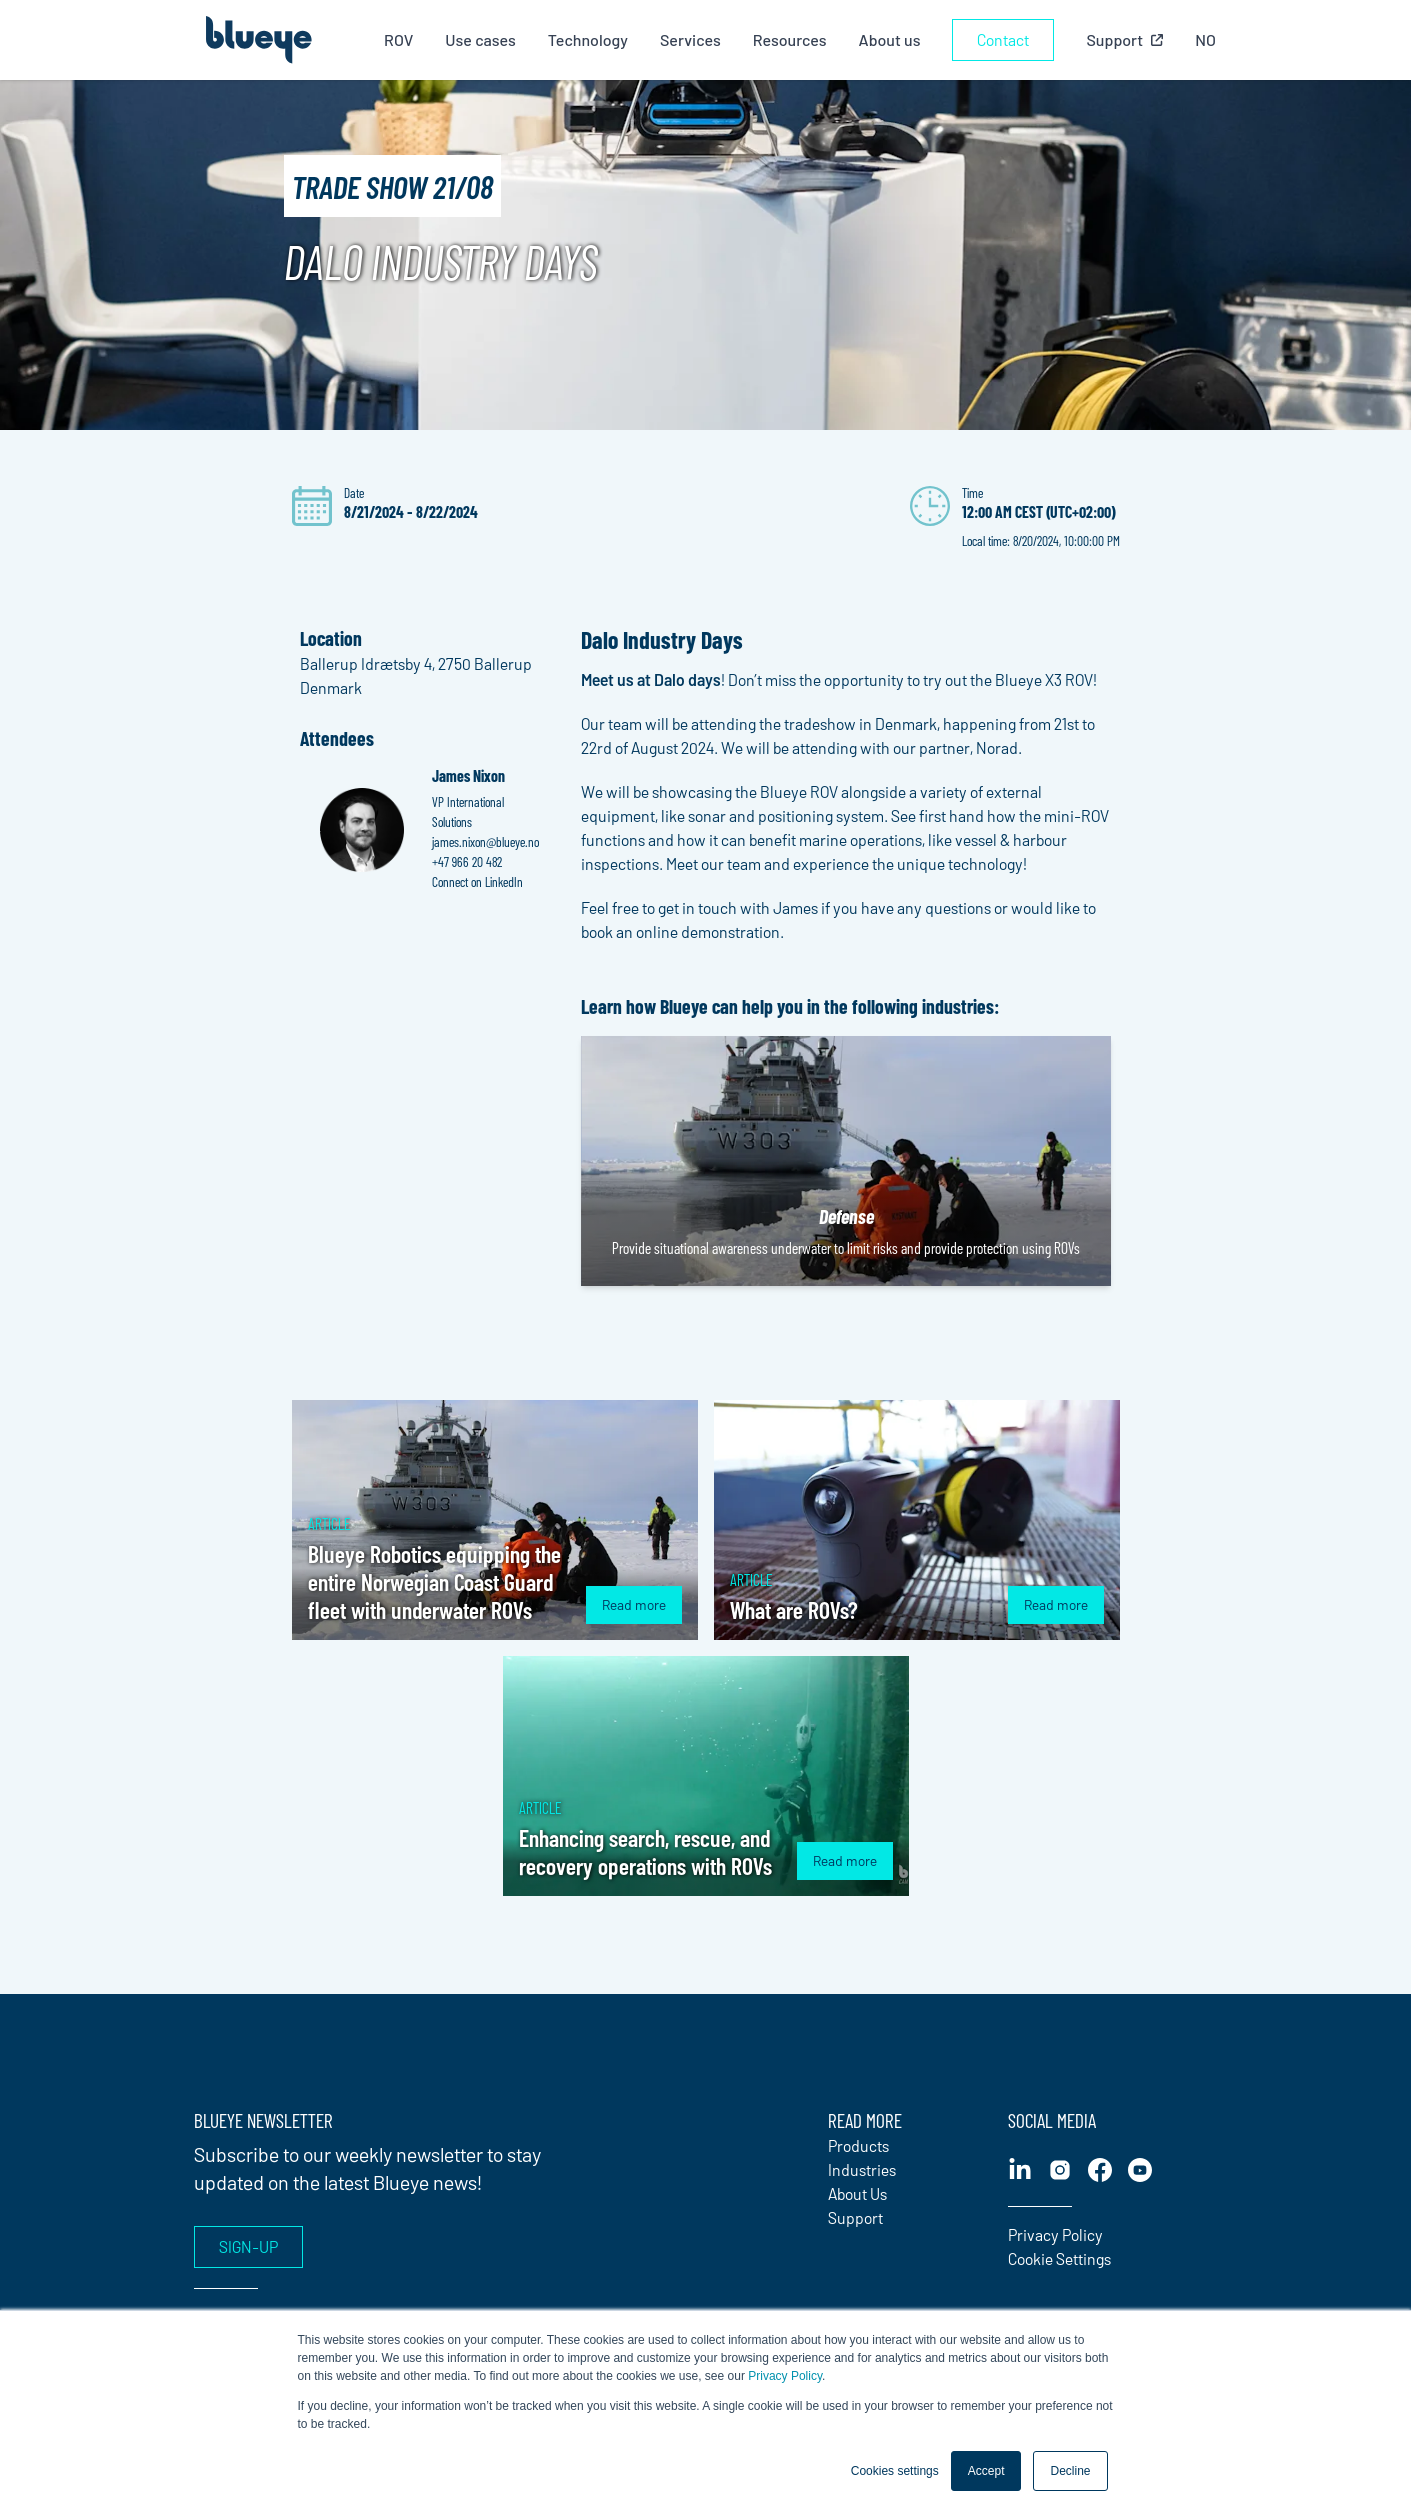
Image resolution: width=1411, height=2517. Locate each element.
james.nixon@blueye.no (485, 841)
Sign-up (248, 2246)
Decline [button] (1070, 2471)
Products (858, 2145)
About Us (857, 2193)
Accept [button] (986, 2471)
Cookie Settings (1059, 2258)
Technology (590, 39)
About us (891, 39)
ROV (400, 39)
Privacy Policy (785, 2376)
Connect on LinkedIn (477, 881)
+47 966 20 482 (467, 861)
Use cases (482, 39)
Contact (1005, 39)
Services (692, 39)
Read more (634, 1604)
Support (855, 2217)
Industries (862, 2169)
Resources (791, 39)
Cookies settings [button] (895, 2471)
